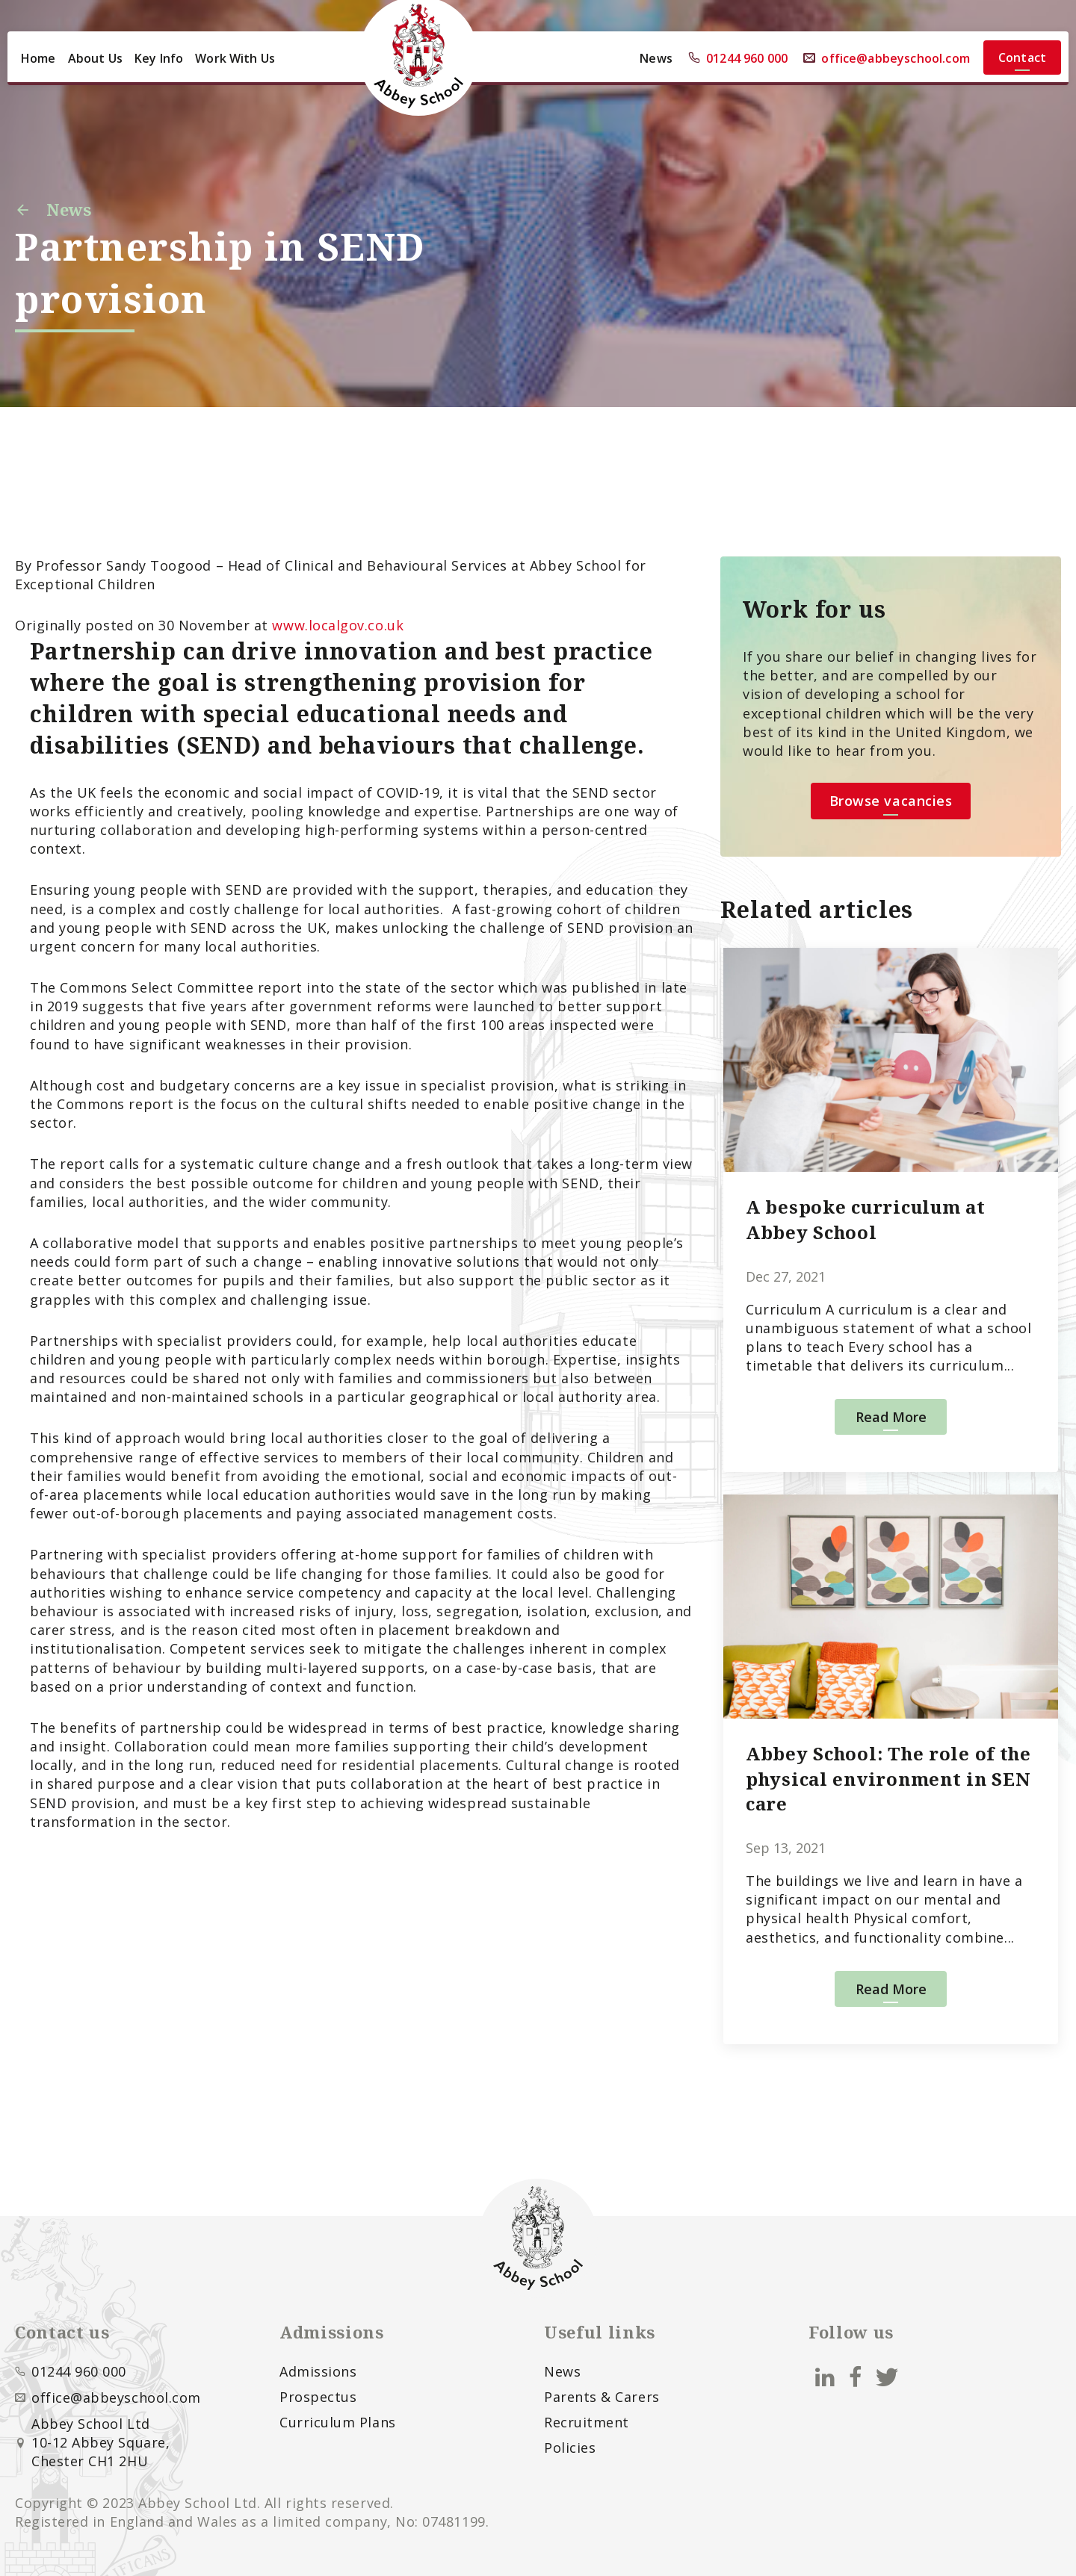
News (656, 58)
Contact (1022, 57)
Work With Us (235, 58)
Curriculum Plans (337, 2422)
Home (38, 58)
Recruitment (586, 2422)
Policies (570, 2447)
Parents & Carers (602, 2397)
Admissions (317, 2371)
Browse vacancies (891, 801)
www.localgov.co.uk (338, 625)
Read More (891, 1417)
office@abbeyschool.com (886, 58)
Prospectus (317, 2397)
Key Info (158, 58)
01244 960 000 (738, 58)
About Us (95, 58)
